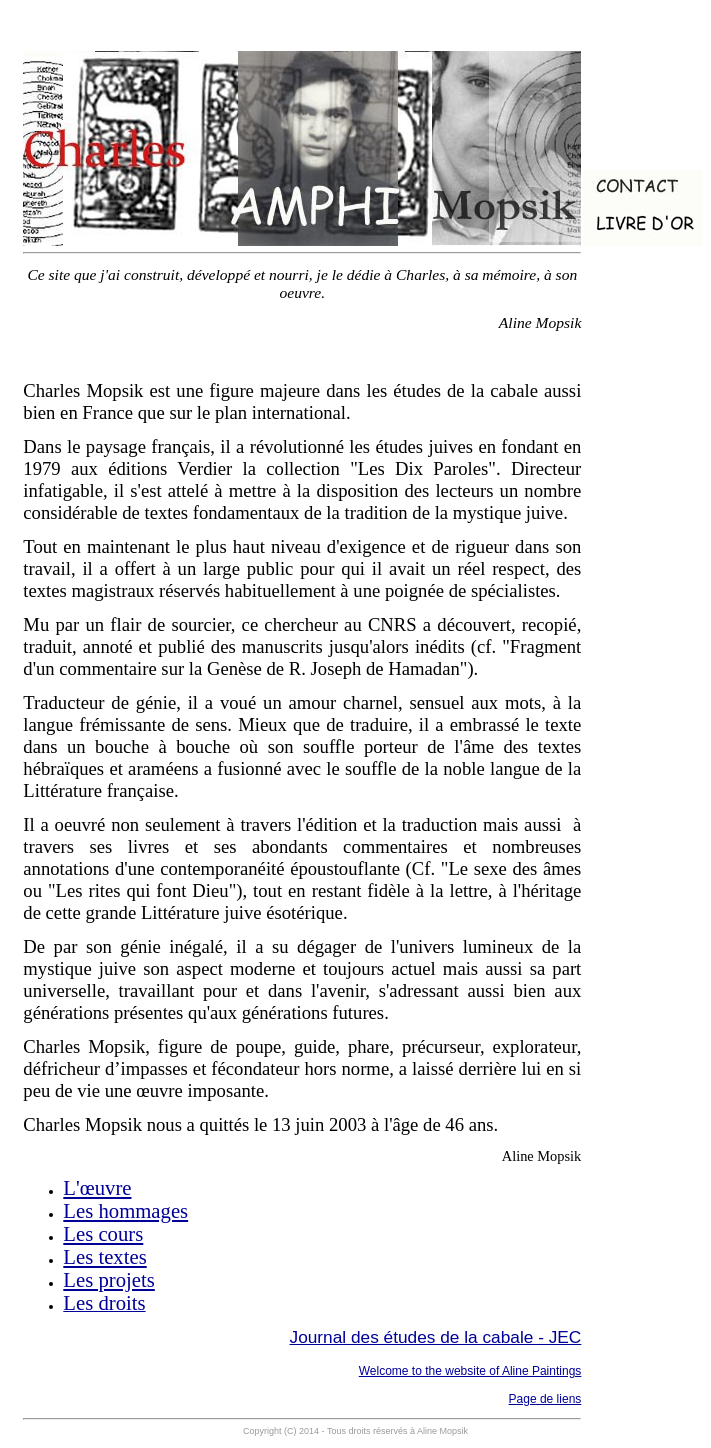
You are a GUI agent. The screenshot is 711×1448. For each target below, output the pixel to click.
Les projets (108, 1280)
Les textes (104, 1257)
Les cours (103, 1234)
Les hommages (125, 1211)
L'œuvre (97, 1188)
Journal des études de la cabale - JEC (436, 1337)
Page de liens (545, 1399)
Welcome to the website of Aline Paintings (470, 1371)
